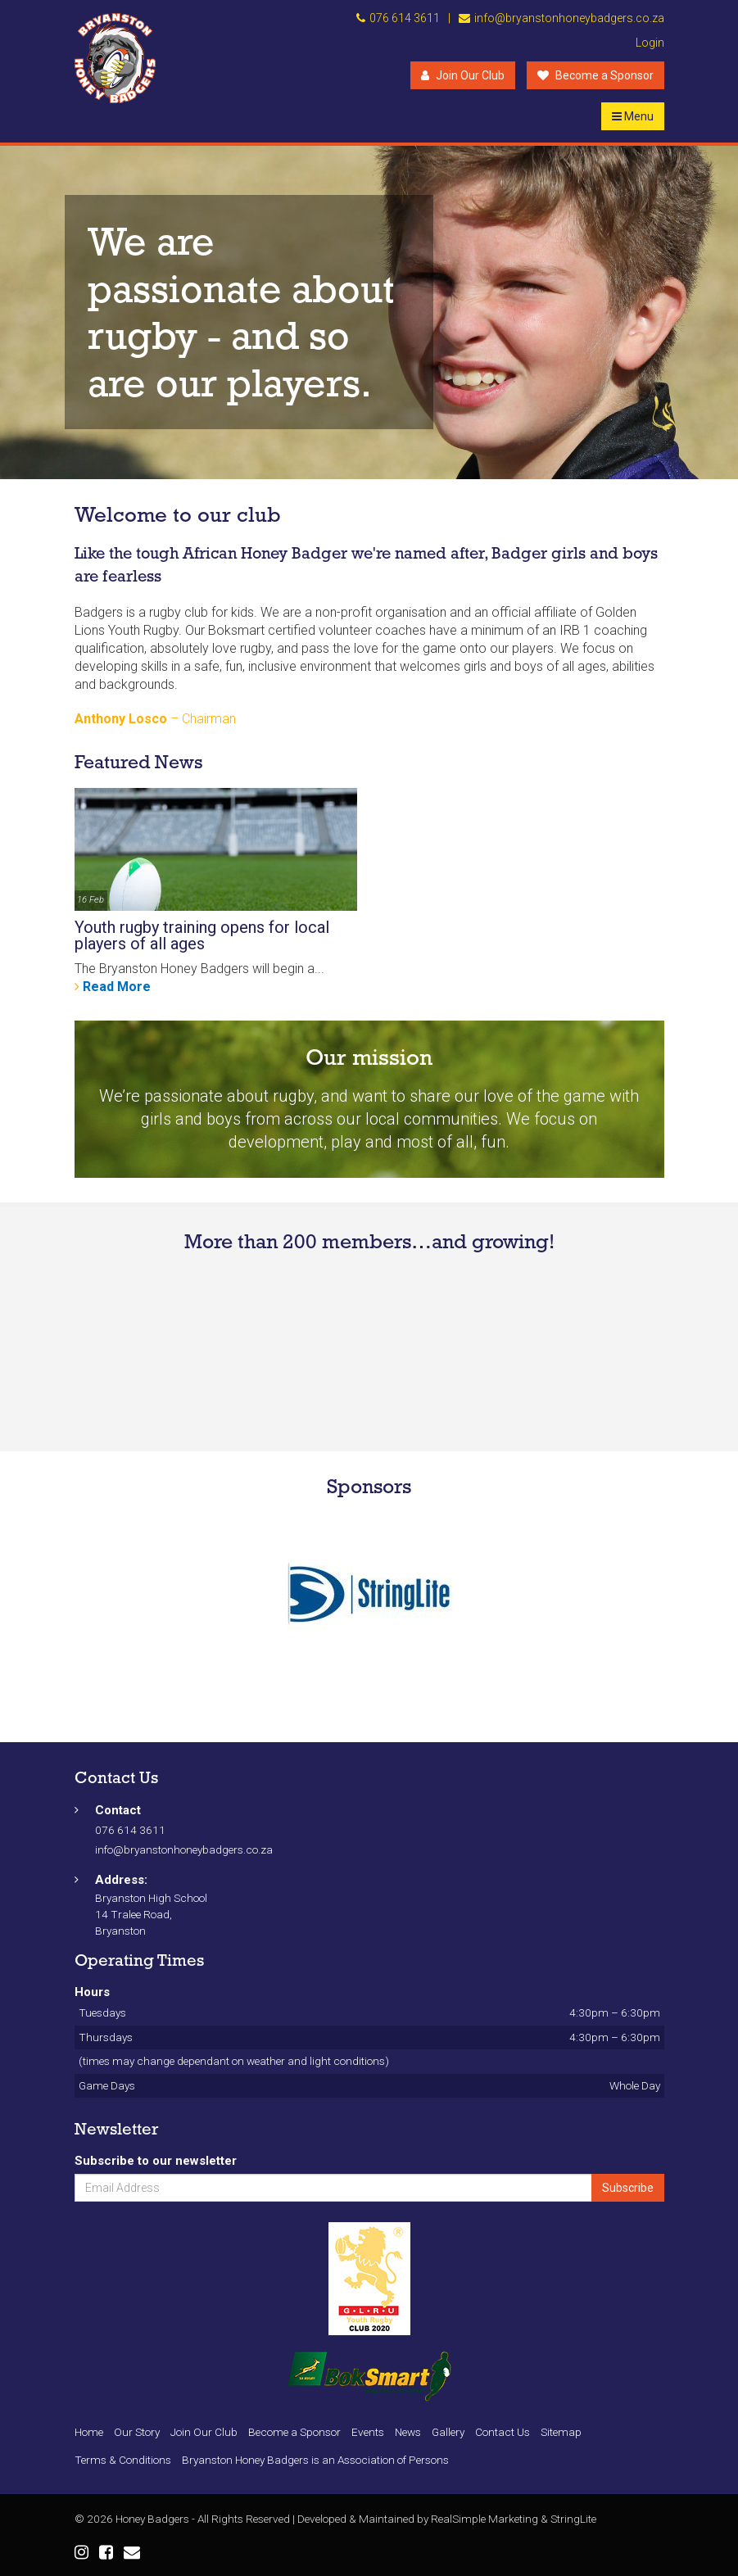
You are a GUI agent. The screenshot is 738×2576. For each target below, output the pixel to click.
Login (650, 42)
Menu (633, 116)
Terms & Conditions (123, 2459)
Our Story (137, 2431)
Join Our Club (463, 75)
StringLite (573, 2518)
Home (89, 2431)
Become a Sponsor (595, 75)
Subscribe (628, 2187)
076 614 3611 (404, 18)
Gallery (448, 2431)
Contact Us (502, 2431)
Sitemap (561, 2431)
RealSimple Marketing (484, 2518)
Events (367, 2431)
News (408, 2431)
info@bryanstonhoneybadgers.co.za (569, 18)
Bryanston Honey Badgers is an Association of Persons (315, 2459)
